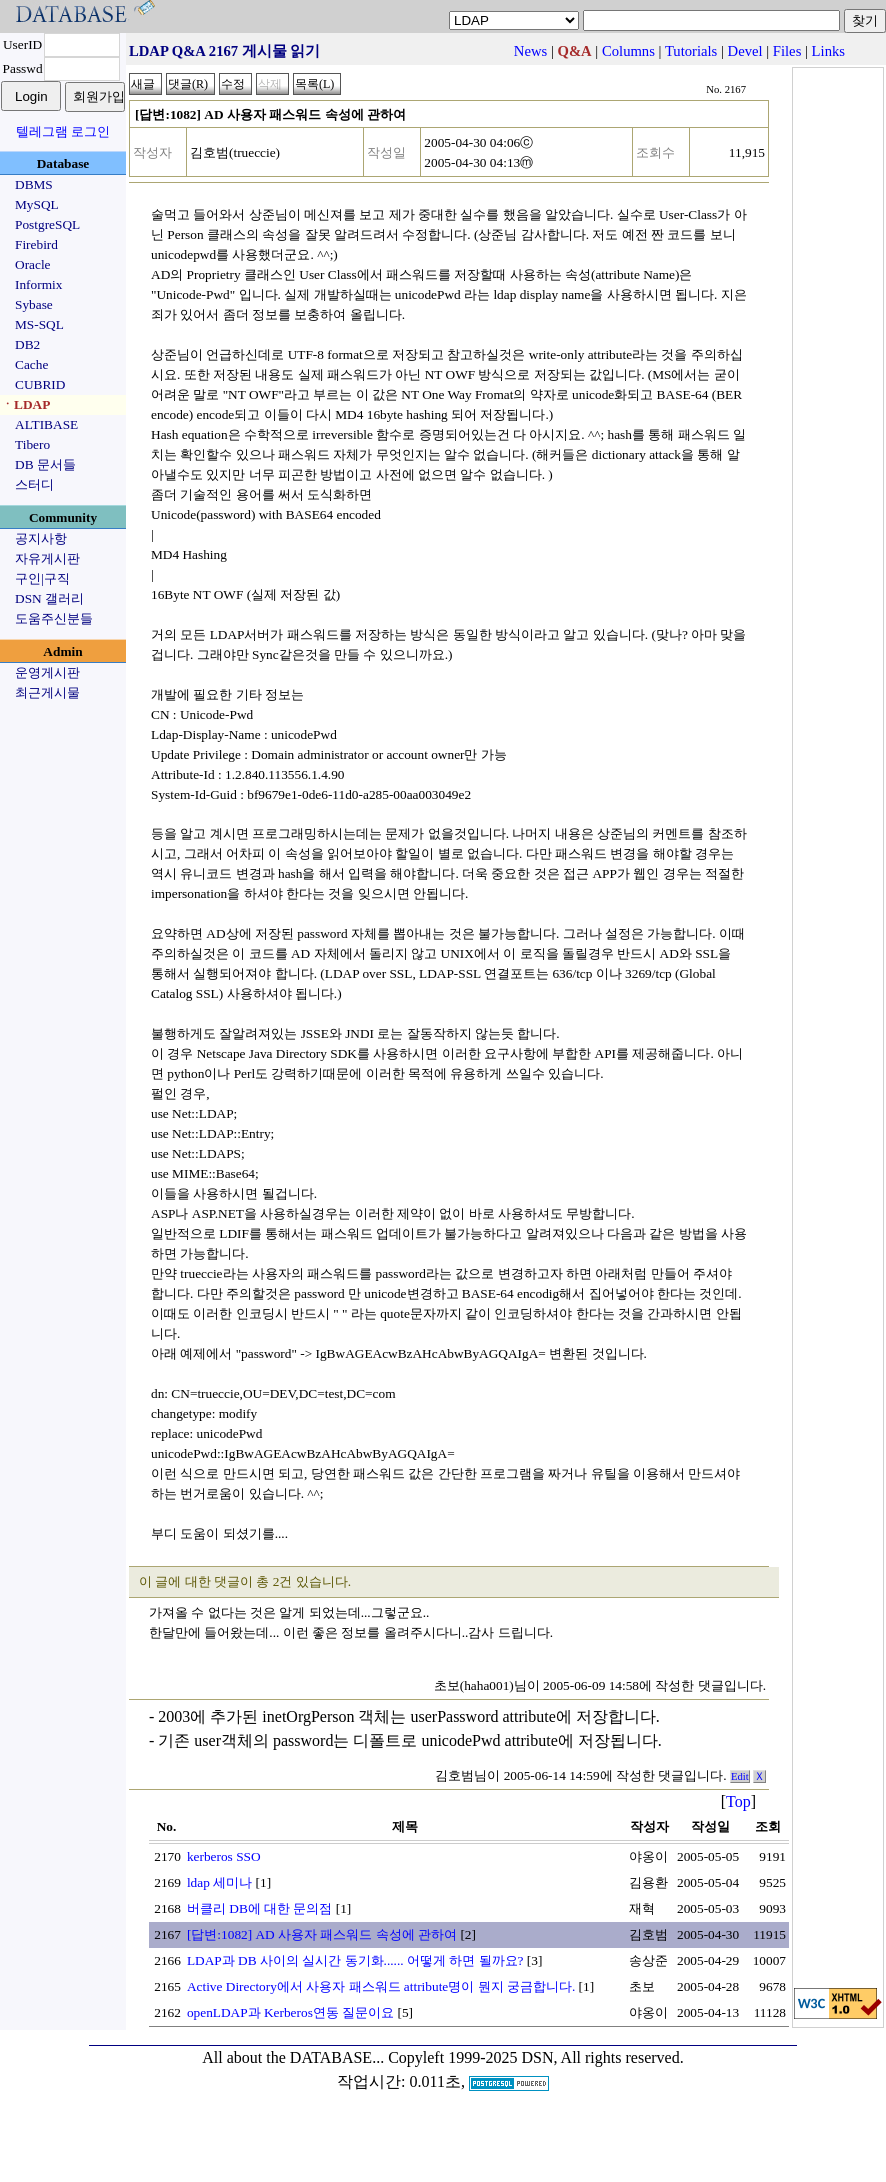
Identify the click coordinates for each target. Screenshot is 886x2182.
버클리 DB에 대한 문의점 (260, 1908)
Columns (628, 51)
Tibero (32, 444)
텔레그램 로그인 (63, 131)
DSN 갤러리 (49, 598)
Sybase (34, 304)
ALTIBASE (46, 424)
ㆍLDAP (25, 404)
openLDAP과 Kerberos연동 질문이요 (290, 2012)
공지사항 (41, 538)
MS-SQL (39, 324)
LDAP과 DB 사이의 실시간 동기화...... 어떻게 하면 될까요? (355, 1960)
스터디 (34, 484)
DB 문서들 (45, 464)
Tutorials (691, 51)
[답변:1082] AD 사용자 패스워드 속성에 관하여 (322, 1934)
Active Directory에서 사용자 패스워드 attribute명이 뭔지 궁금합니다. (381, 1986)
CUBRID (40, 384)
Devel (745, 51)
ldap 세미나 (219, 1882)
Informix (38, 284)
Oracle (33, 264)
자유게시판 (47, 558)
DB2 (27, 344)
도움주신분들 (54, 618)
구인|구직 (42, 578)
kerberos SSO (224, 1856)
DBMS (34, 184)
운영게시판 (47, 672)
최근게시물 (47, 692)
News (530, 51)
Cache (31, 364)
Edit (740, 1776)
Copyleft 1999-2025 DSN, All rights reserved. (536, 2057)
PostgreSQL (47, 224)
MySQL (37, 204)
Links (828, 51)
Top (738, 1801)
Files (787, 51)
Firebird (36, 244)
